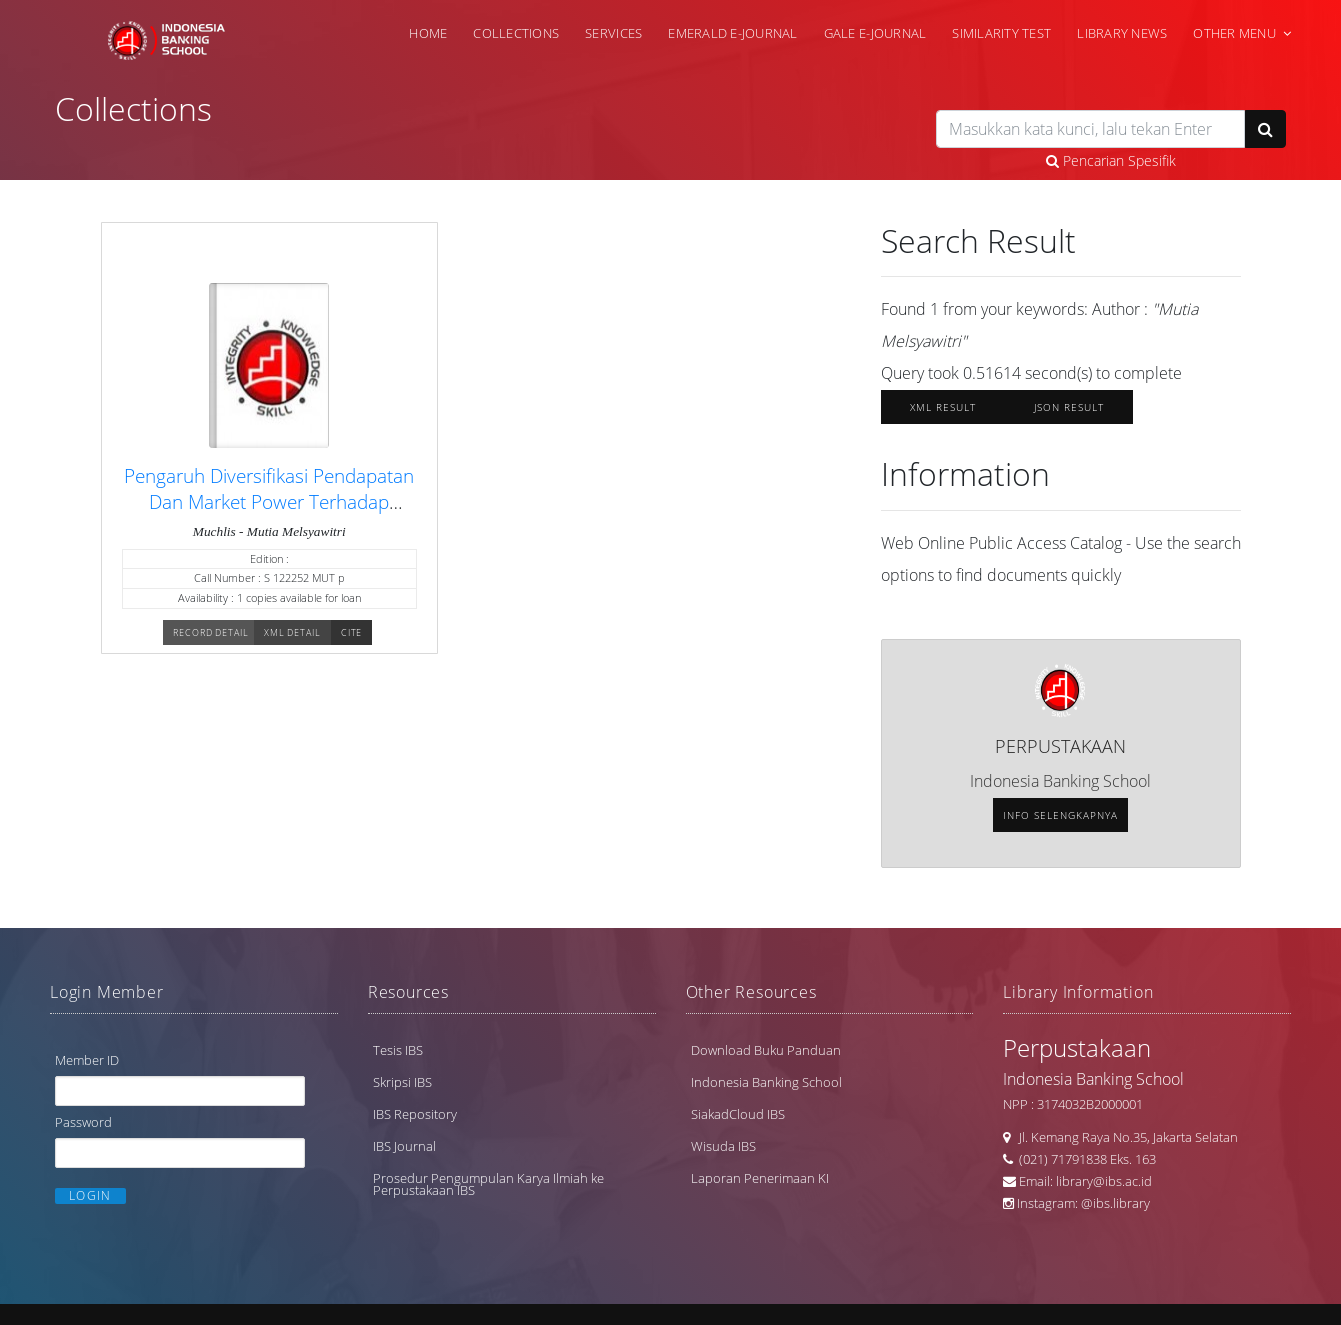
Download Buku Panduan (766, 1053)
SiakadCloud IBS (738, 1117)
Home (428, 33)
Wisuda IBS (723, 1149)
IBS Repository (415, 1117)
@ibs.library (1115, 1206)
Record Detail (211, 638)
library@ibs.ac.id (1104, 1184)
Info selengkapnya (1060, 819)
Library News (1122, 33)
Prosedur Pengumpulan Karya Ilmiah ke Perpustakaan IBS (488, 1187)
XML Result (943, 411)
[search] (1090, 129)
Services (613, 33)
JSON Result (1069, 411)
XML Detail (292, 638)
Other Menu (1234, 33)
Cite (352, 638)
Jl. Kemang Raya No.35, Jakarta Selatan (1124, 1140)
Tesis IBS (398, 1053)
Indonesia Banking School (766, 1085)
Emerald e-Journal (732, 33)
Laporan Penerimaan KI (760, 1181)
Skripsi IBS (402, 1085)
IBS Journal (404, 1149)
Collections (516, 33)
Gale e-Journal (875, 33)
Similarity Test (1001, 33)
